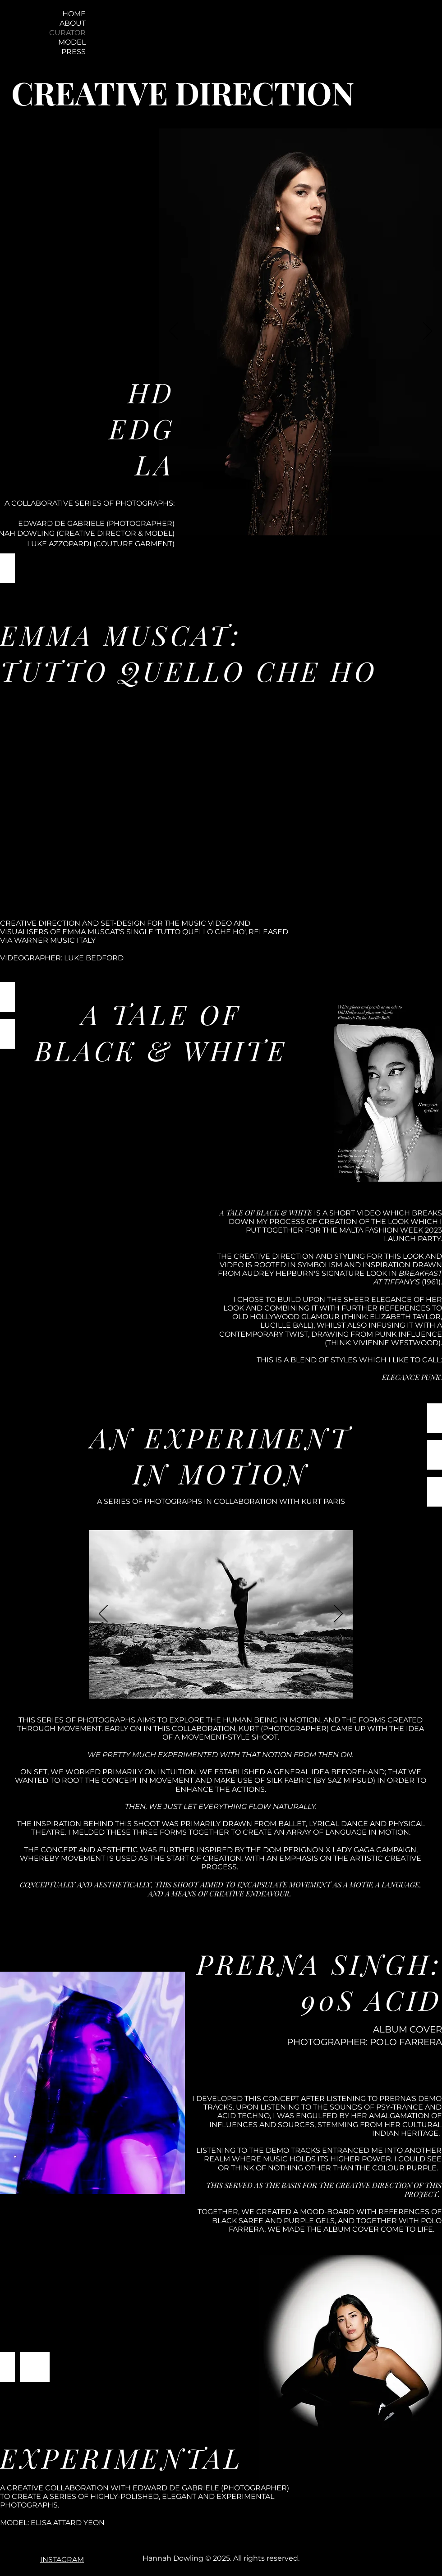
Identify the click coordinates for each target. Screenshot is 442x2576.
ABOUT (73, 23)
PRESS (73, 51)
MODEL (72, 42)
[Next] (427, 331)
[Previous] (173, 331)
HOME (74, 13)
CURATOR (67, 32)
